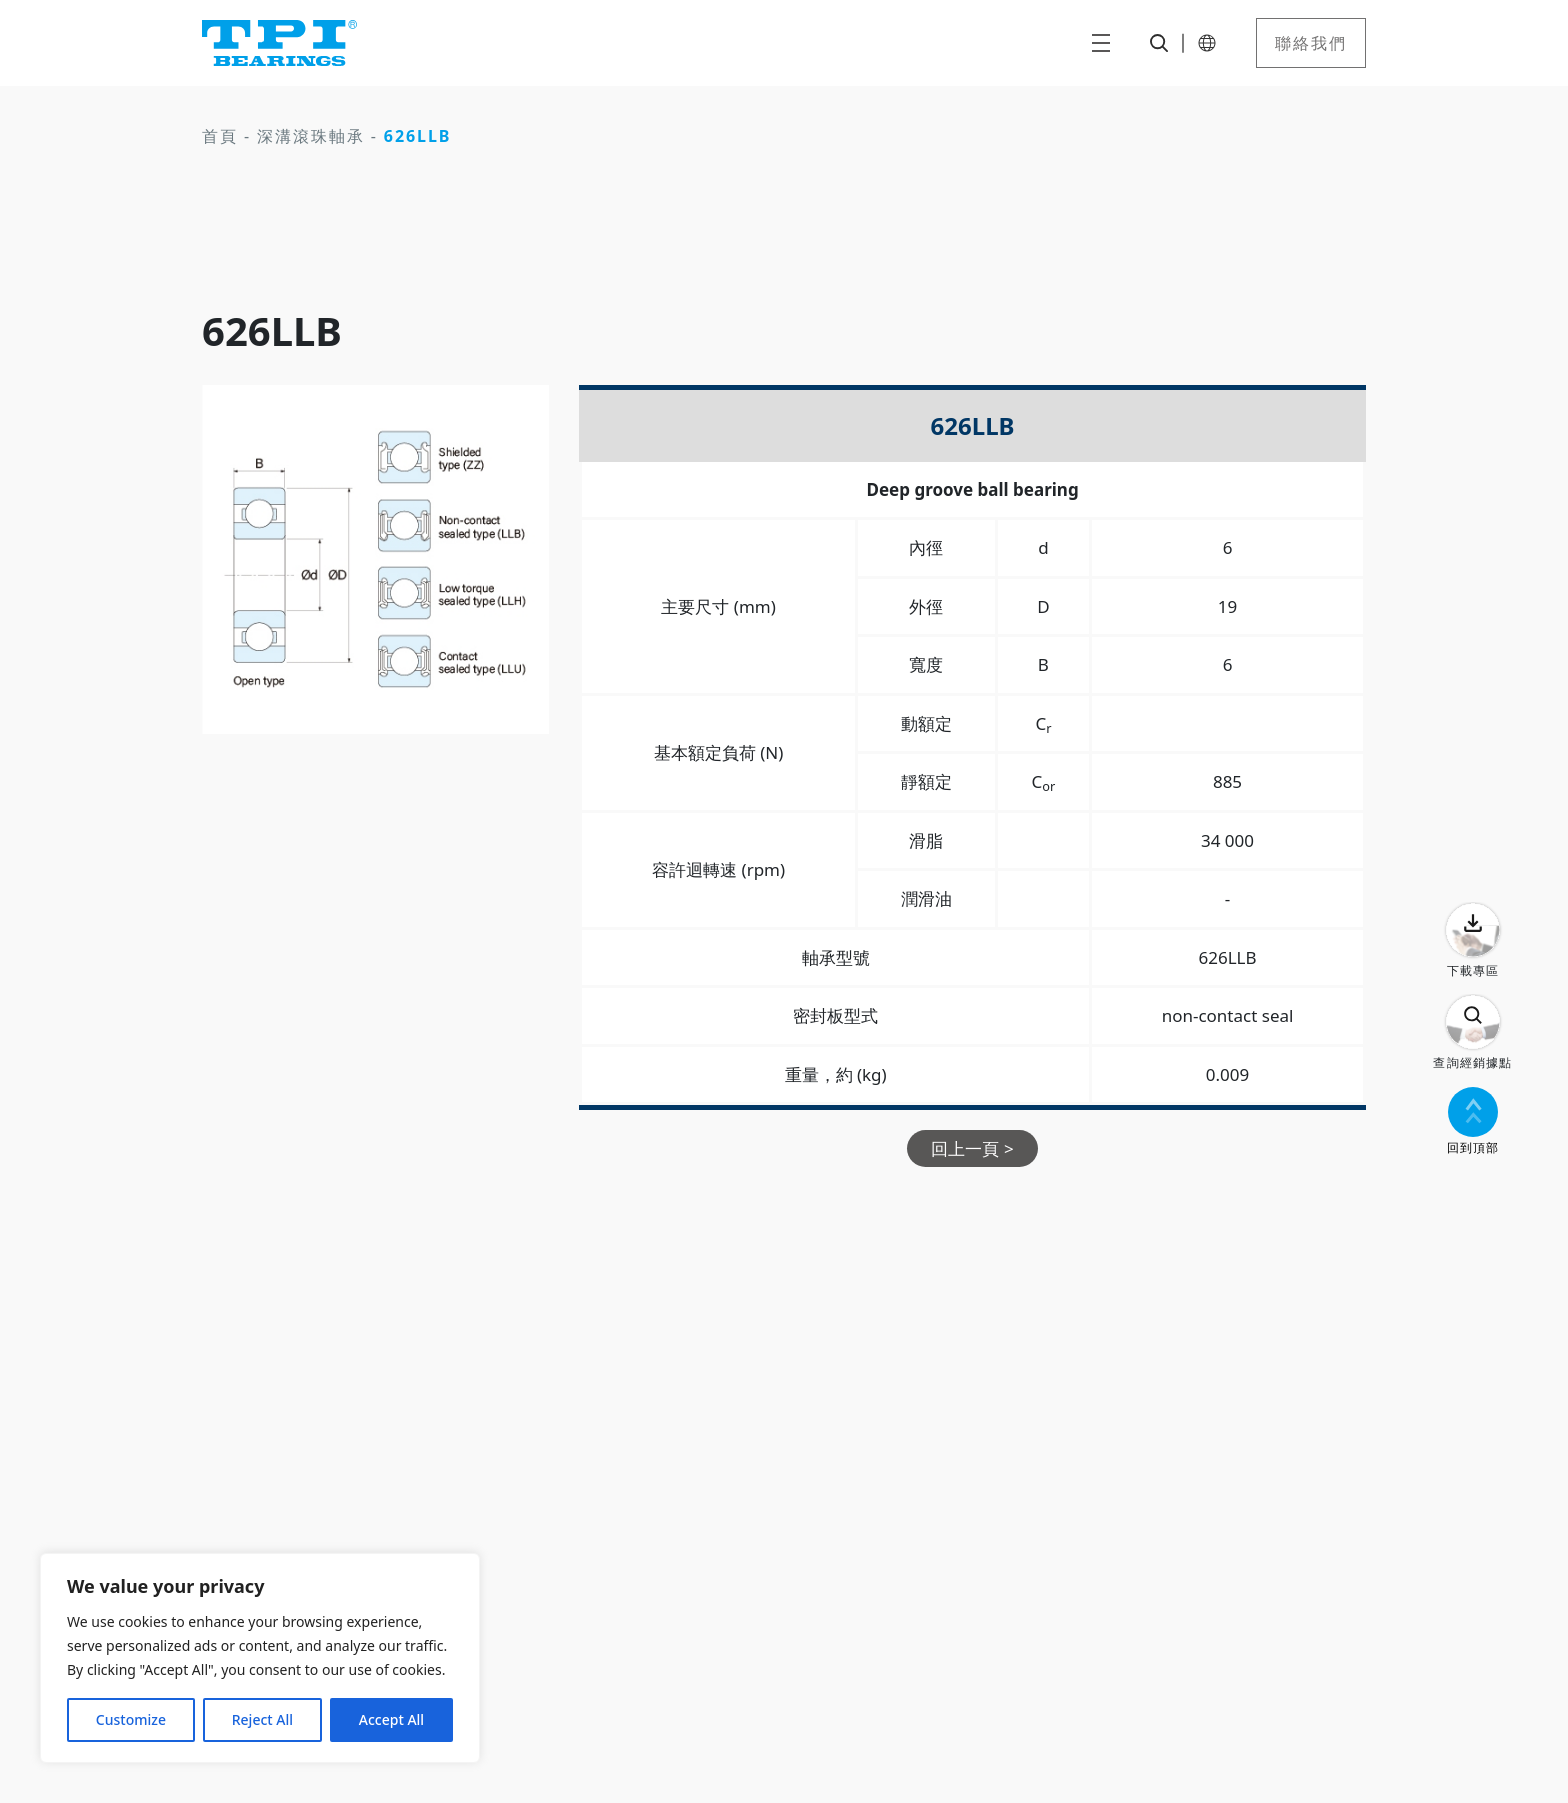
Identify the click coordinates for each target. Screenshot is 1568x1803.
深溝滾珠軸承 (311, 136)
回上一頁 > (972, 1148)
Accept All (391, 1719)
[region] (260, 1658)
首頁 (220, 136)
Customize (131, 1719)
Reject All (262, 1719)
